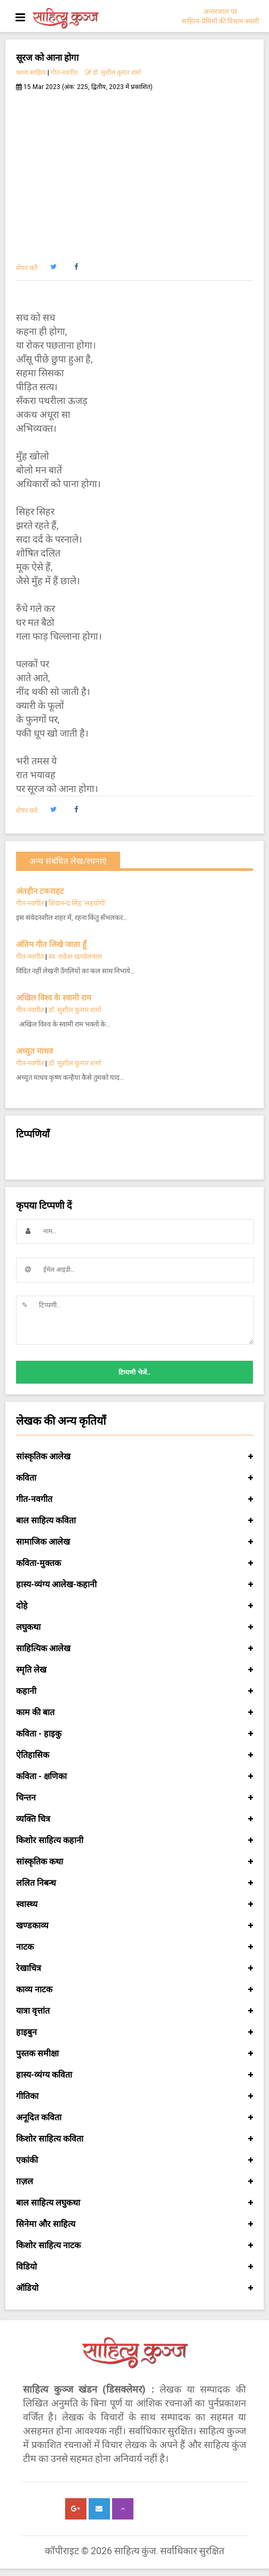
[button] (53, 267)
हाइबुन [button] (134, 2032)
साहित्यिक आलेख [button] (134, 1648)
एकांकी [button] (134, 2160)
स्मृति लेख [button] (134, 1670)
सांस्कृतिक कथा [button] (134, 1861)
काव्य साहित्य (31, 72)
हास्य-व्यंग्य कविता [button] (134, 2075)
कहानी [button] (134, 1691)
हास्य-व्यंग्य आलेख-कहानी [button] (134, 1584)
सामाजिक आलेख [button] (134, 1542)
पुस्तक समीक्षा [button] (134, 2053)
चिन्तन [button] (134, 1797)
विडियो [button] (134, 2267)
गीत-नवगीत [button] (134, 1499)
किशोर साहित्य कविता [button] (134, 2139)
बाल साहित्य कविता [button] (134, 1520)
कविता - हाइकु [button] (134, 1734)
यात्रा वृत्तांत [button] (134, 2011)
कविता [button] (134, 1478)
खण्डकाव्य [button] (134, 1925)
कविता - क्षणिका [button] (134, 1776)
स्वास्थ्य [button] (134, 1904)
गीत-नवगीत (64, 72)
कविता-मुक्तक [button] (134, 1563)
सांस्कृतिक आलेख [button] (134, 1456)
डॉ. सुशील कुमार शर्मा (113, 72)
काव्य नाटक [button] (134, 1989)
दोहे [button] (134, 1606)
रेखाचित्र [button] (134, 1968)
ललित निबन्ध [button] (134, 1883)
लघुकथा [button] (134, 1627)
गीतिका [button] (134, 2096)
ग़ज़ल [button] (134, 2181)
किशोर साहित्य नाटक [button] (134, 2245)
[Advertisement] (134, 171)
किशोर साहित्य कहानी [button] (134, 1840)
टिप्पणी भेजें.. (134, 1372)
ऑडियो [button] (134, 2288)
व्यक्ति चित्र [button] (134, 1819)
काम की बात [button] (134, 1712)
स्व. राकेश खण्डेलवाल (75, 956)
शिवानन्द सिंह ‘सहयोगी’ (77, 903)
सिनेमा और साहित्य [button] (134, 2224)
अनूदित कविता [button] (134, 2117)
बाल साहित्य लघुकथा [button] (134, 2203)
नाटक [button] (134, 1947)
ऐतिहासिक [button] (134, 1755)
